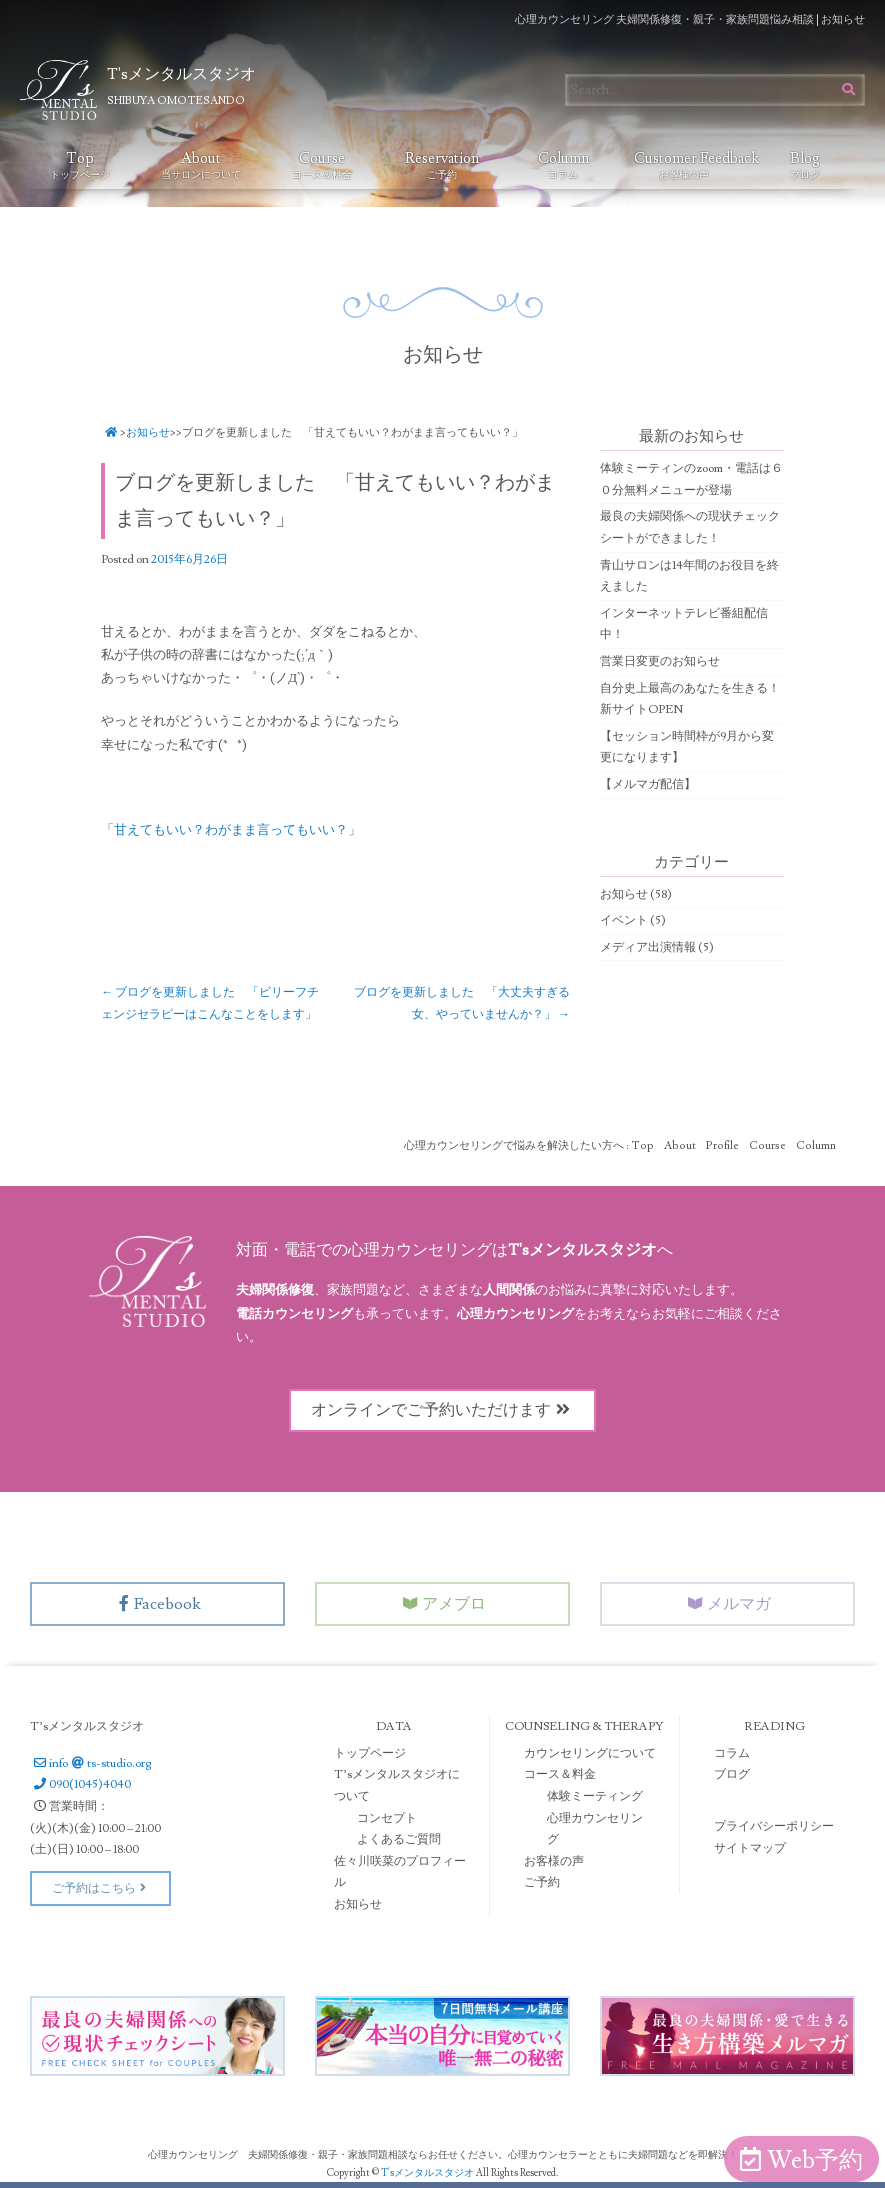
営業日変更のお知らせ (660, 661)
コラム (732, 1753)
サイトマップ (750, 1848)
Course (322, 165)
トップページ (370, 1753)
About (201, 165)
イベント (624, 920)
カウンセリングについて (590, 1753)
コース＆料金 (560, 1774)
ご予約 (542, 1882)
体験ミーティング (595, 1796)
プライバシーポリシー (774, 1826)
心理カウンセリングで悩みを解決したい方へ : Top (529, 1145)
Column (563, 165)
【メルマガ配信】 (648, 784)
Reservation (442, 165)
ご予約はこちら (100, 1888)
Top (80, 165)
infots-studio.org (90, 1763)
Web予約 (801, 2160)
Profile (722, 1145)
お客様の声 (554, 1861)
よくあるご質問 (399, 1839)
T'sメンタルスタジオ (428, 2172)
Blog (805, 165)
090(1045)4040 (80, 1784)
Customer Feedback (689, 165)
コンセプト (387, 1818)
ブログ (732, 1774)
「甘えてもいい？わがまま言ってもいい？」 (231, 830)
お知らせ (148, 432)
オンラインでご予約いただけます (443, 1410)
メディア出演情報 (648, 947)
